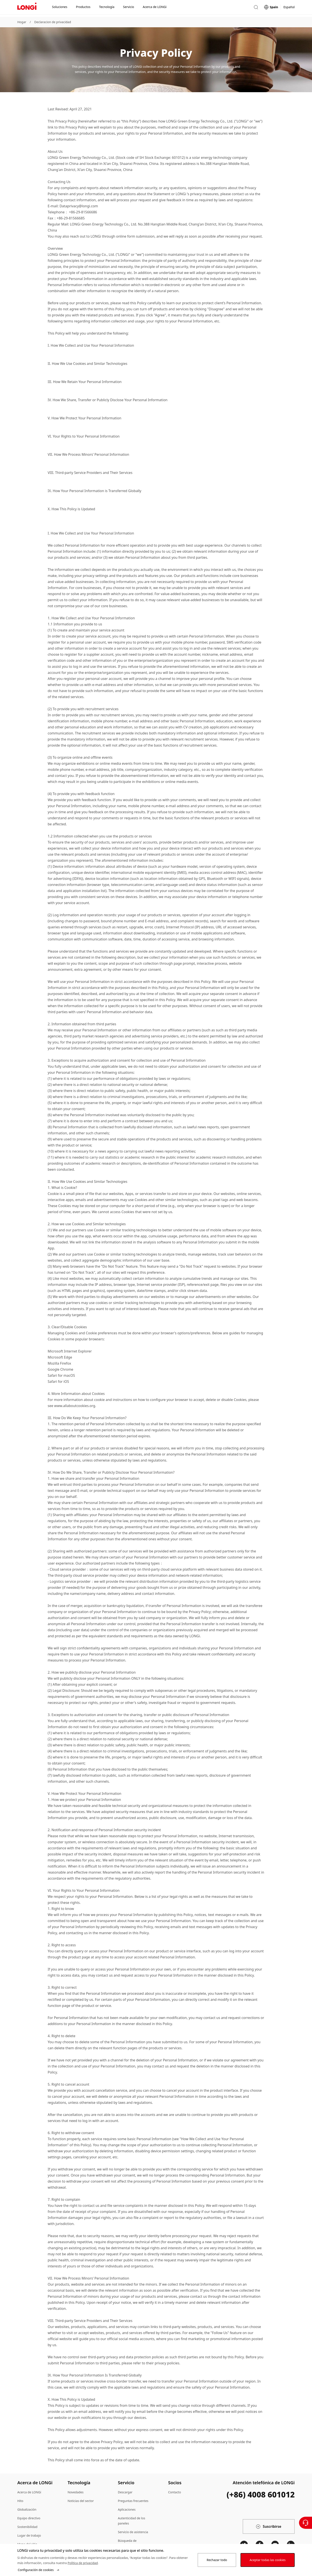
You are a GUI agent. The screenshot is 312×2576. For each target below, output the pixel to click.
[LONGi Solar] (26, 8)
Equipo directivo (28, 2518)
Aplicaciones (126, 2509)
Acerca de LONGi (29, 2492)
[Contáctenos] (305, 2523)
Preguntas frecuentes (133, 2501)
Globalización (26, 2509)
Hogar (21, 22)
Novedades (76, 2492)
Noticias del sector (81, 2501)
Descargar (125, 2492)
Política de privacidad (83, 2563)
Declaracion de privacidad (52, 22)
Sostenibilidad (27, 2527)
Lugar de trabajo (29, 2535)
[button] (255, 8)
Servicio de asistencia (133, 2532)
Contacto (174, 2492)
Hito (20, 2501)
